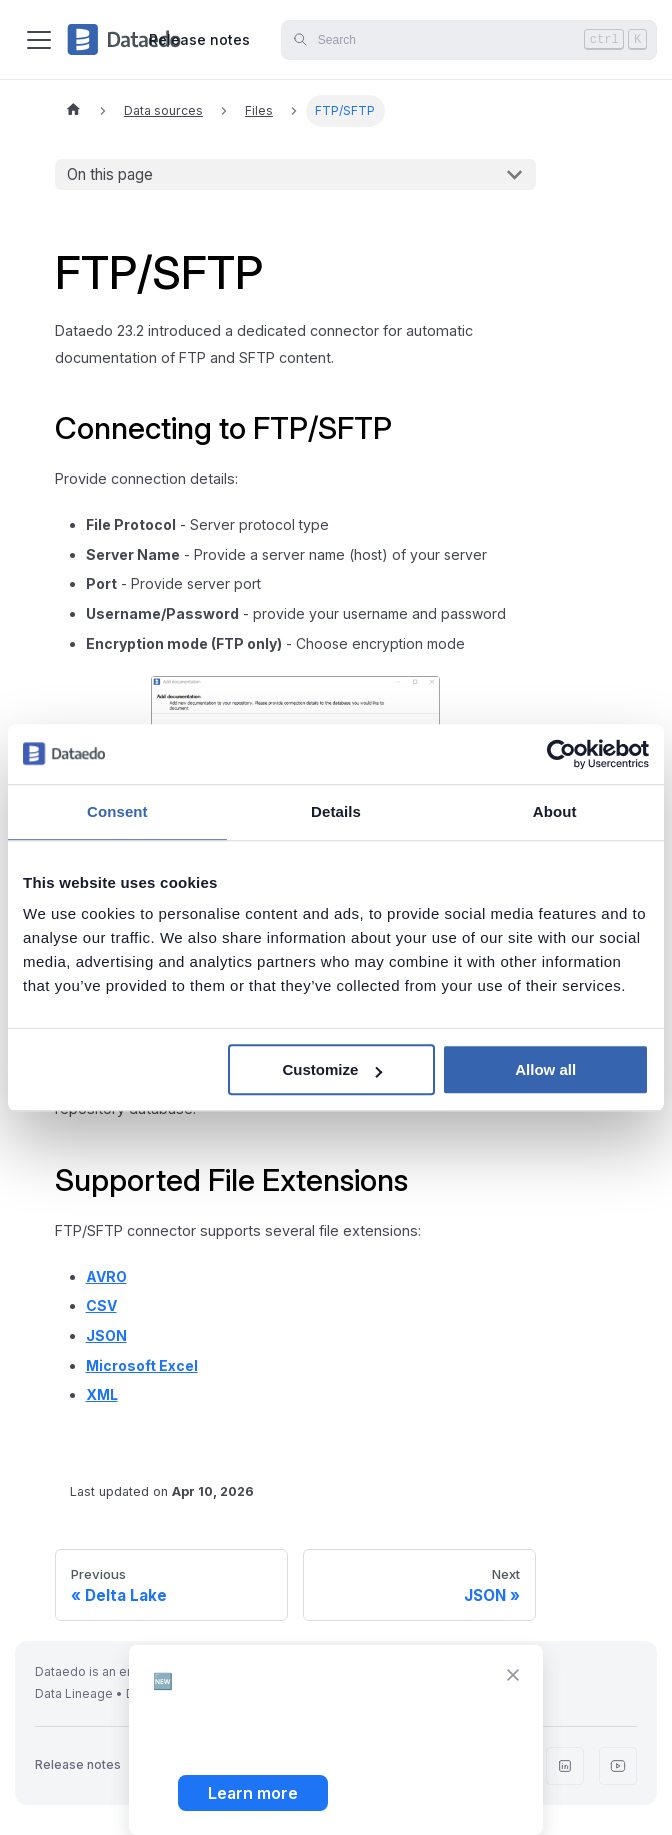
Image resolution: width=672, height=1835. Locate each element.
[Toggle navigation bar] (39, 40)
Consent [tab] (117, 811)
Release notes (199, 39)
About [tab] (555, 811)
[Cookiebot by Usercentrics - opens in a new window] (561, 754)
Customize (332, 1069)
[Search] (469, 40)
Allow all (545, 1069)
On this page (110, 174)
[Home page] (73, 111)
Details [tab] (336, 811)
